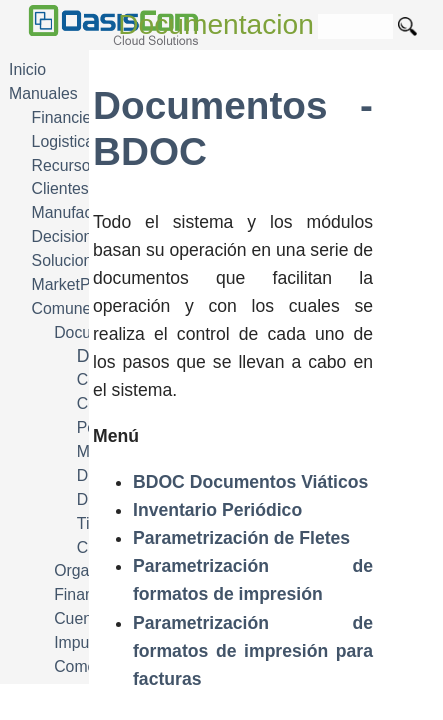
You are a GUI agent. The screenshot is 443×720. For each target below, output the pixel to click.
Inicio (27, 69)
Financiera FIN (84, 117)
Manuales (43, 93)
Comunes (66, 308)
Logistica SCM (83, 141)
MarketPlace (76, 284)
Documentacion (216, 24)
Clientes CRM (81, 188)
